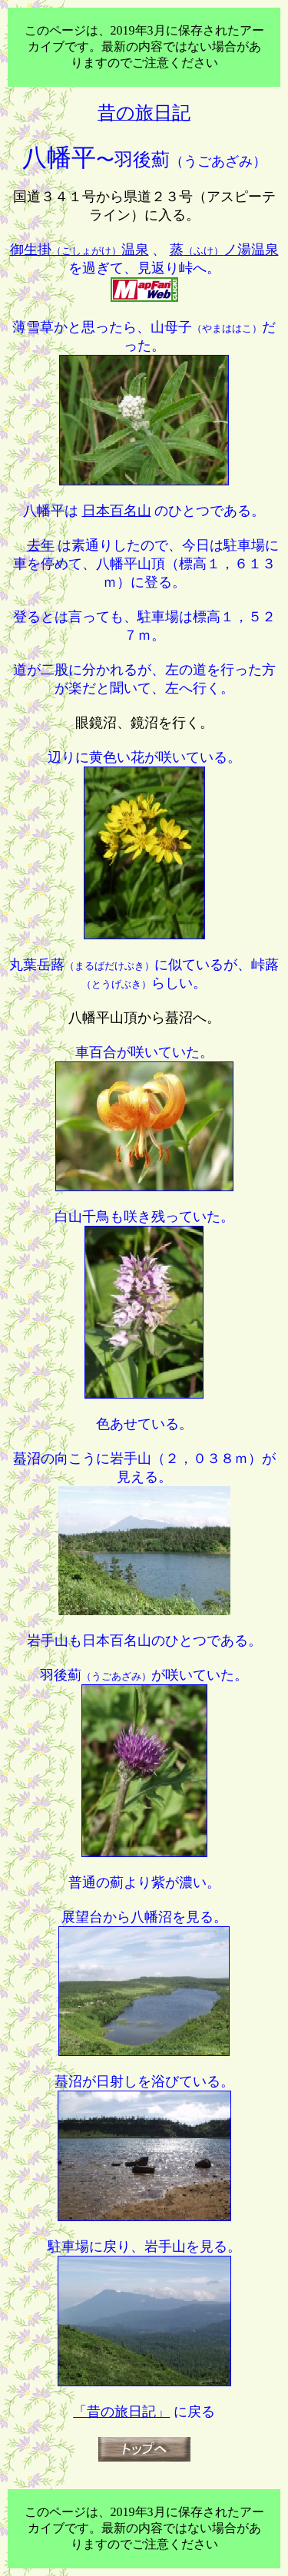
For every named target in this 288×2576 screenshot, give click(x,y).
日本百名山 (116, 510)
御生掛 (79, 249)
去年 (41, 545)
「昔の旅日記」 (121, 2411)
